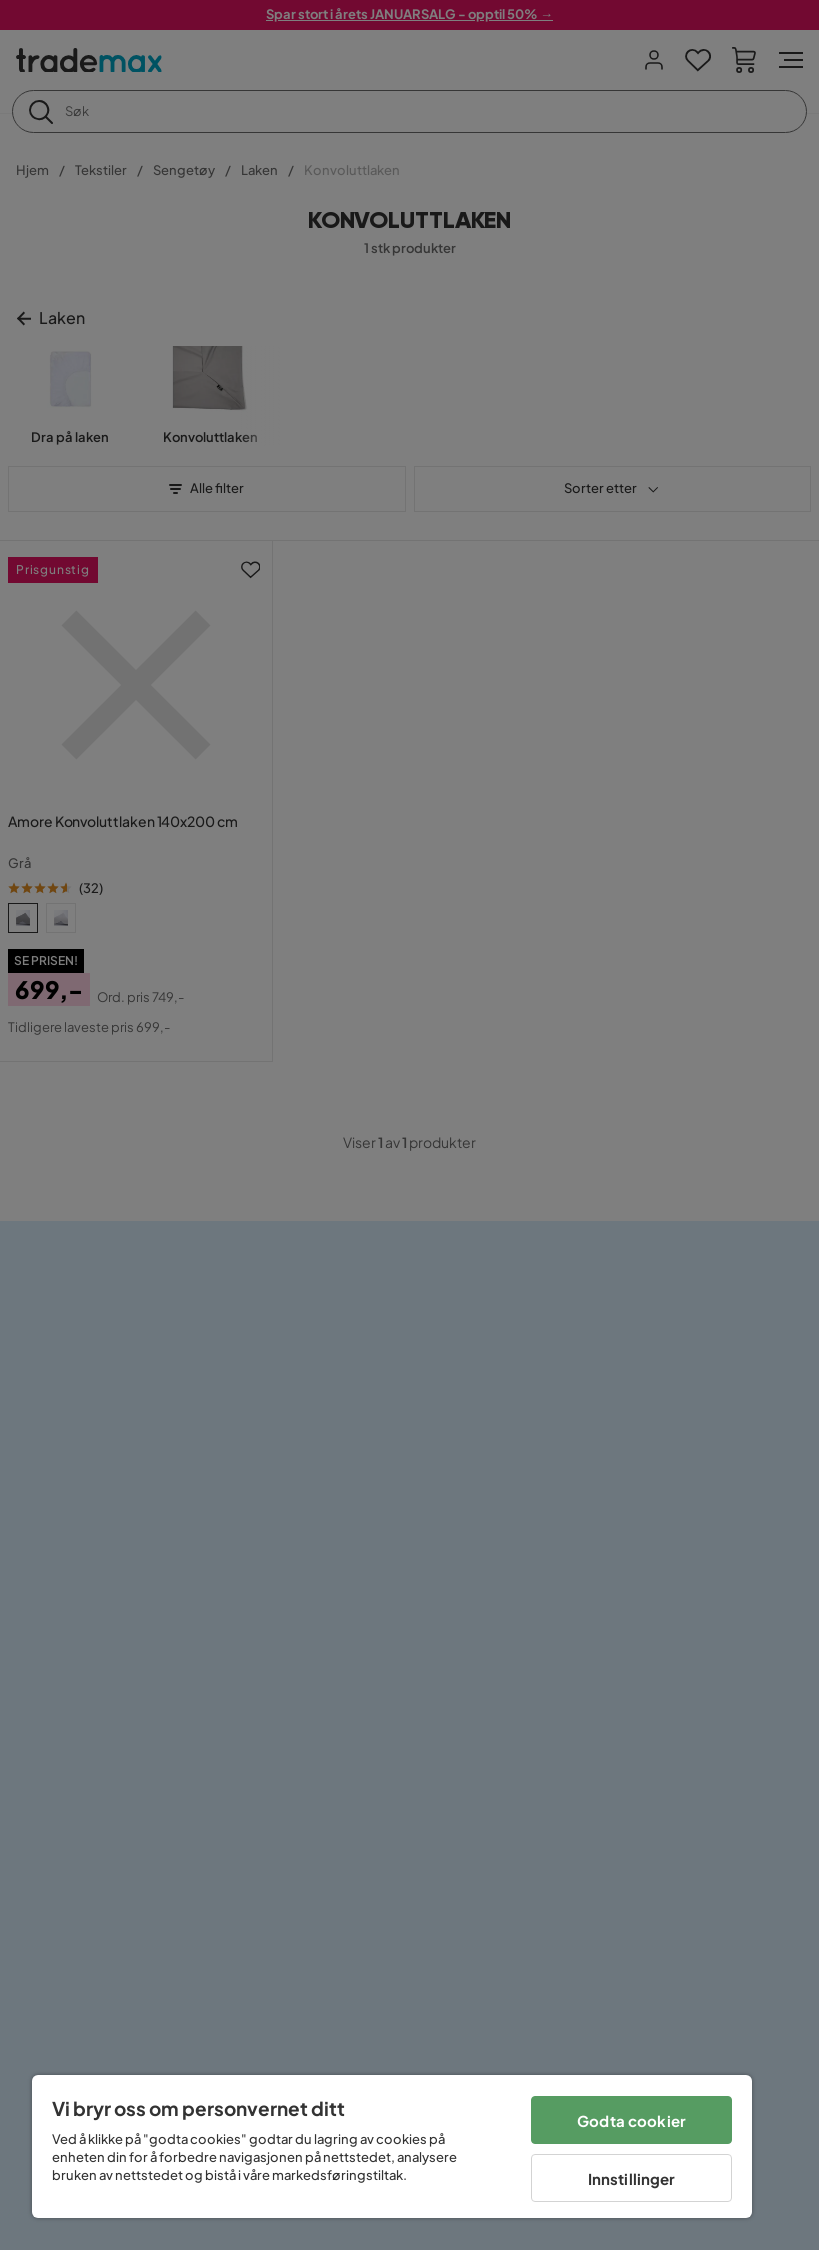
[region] (392, 2146)
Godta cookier (631, 2120)
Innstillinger (632, 2178)
